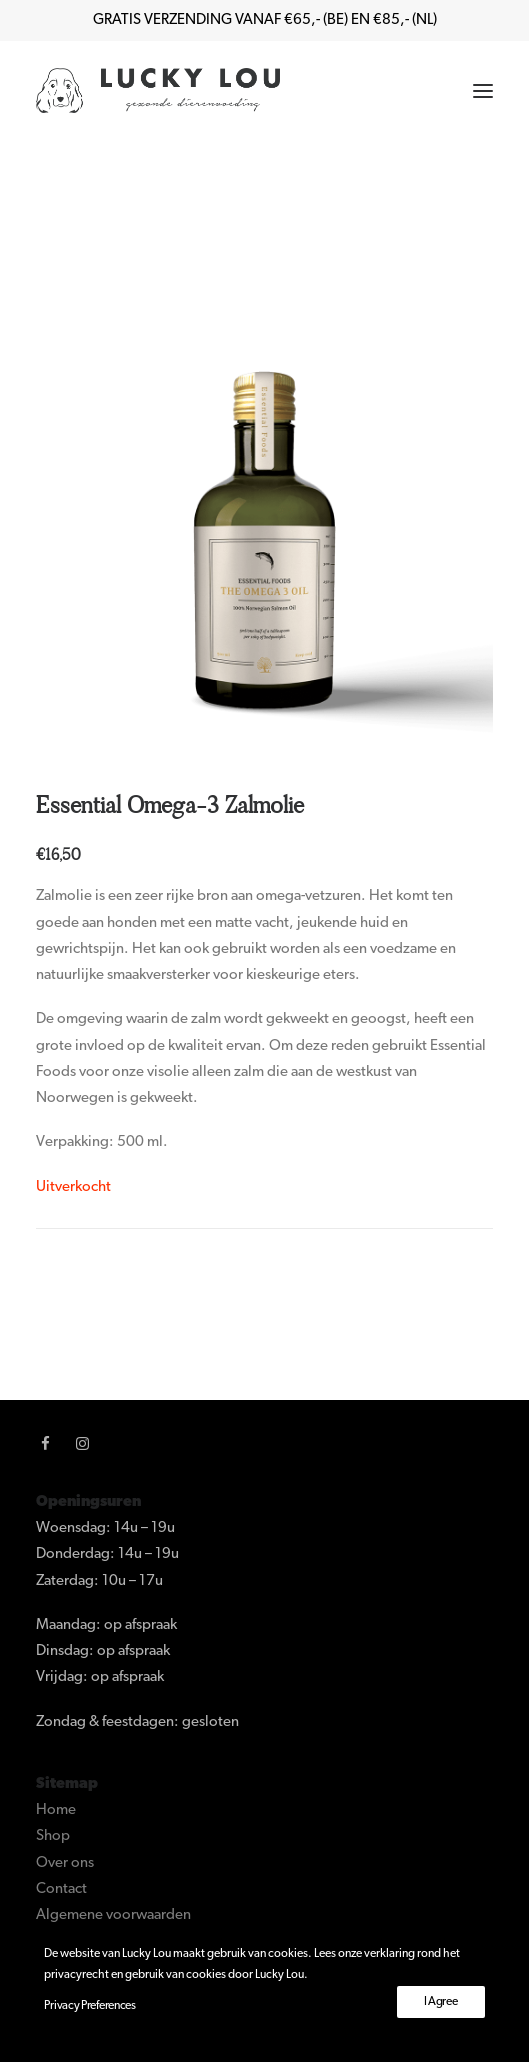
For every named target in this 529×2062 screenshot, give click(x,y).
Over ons (65, 1863)
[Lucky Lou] (158, 90)
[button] (483, 90)
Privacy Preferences (89, 2006)
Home (56, 1810)
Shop (53, 1836)
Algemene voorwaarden (113, 1915)
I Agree (441, 2002)
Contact (61, 1889)
